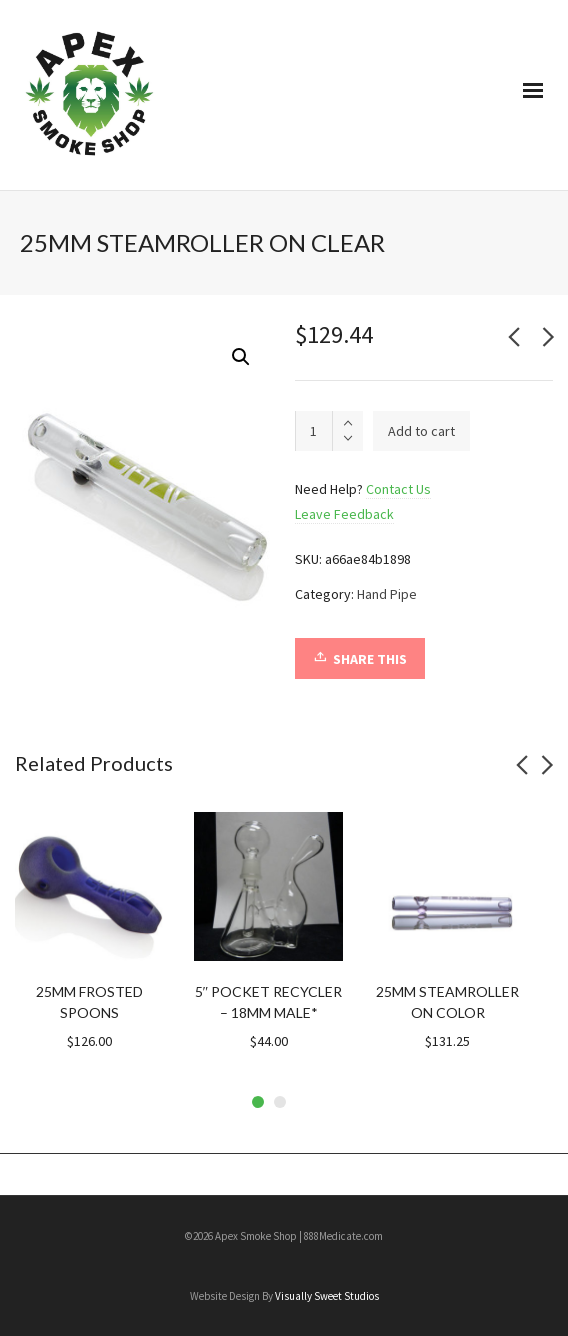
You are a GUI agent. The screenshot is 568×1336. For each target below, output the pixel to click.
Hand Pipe (387, 594)
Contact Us (398, 489)
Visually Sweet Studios (327, 1296)
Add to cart (421, 431)
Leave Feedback (344, 514)
